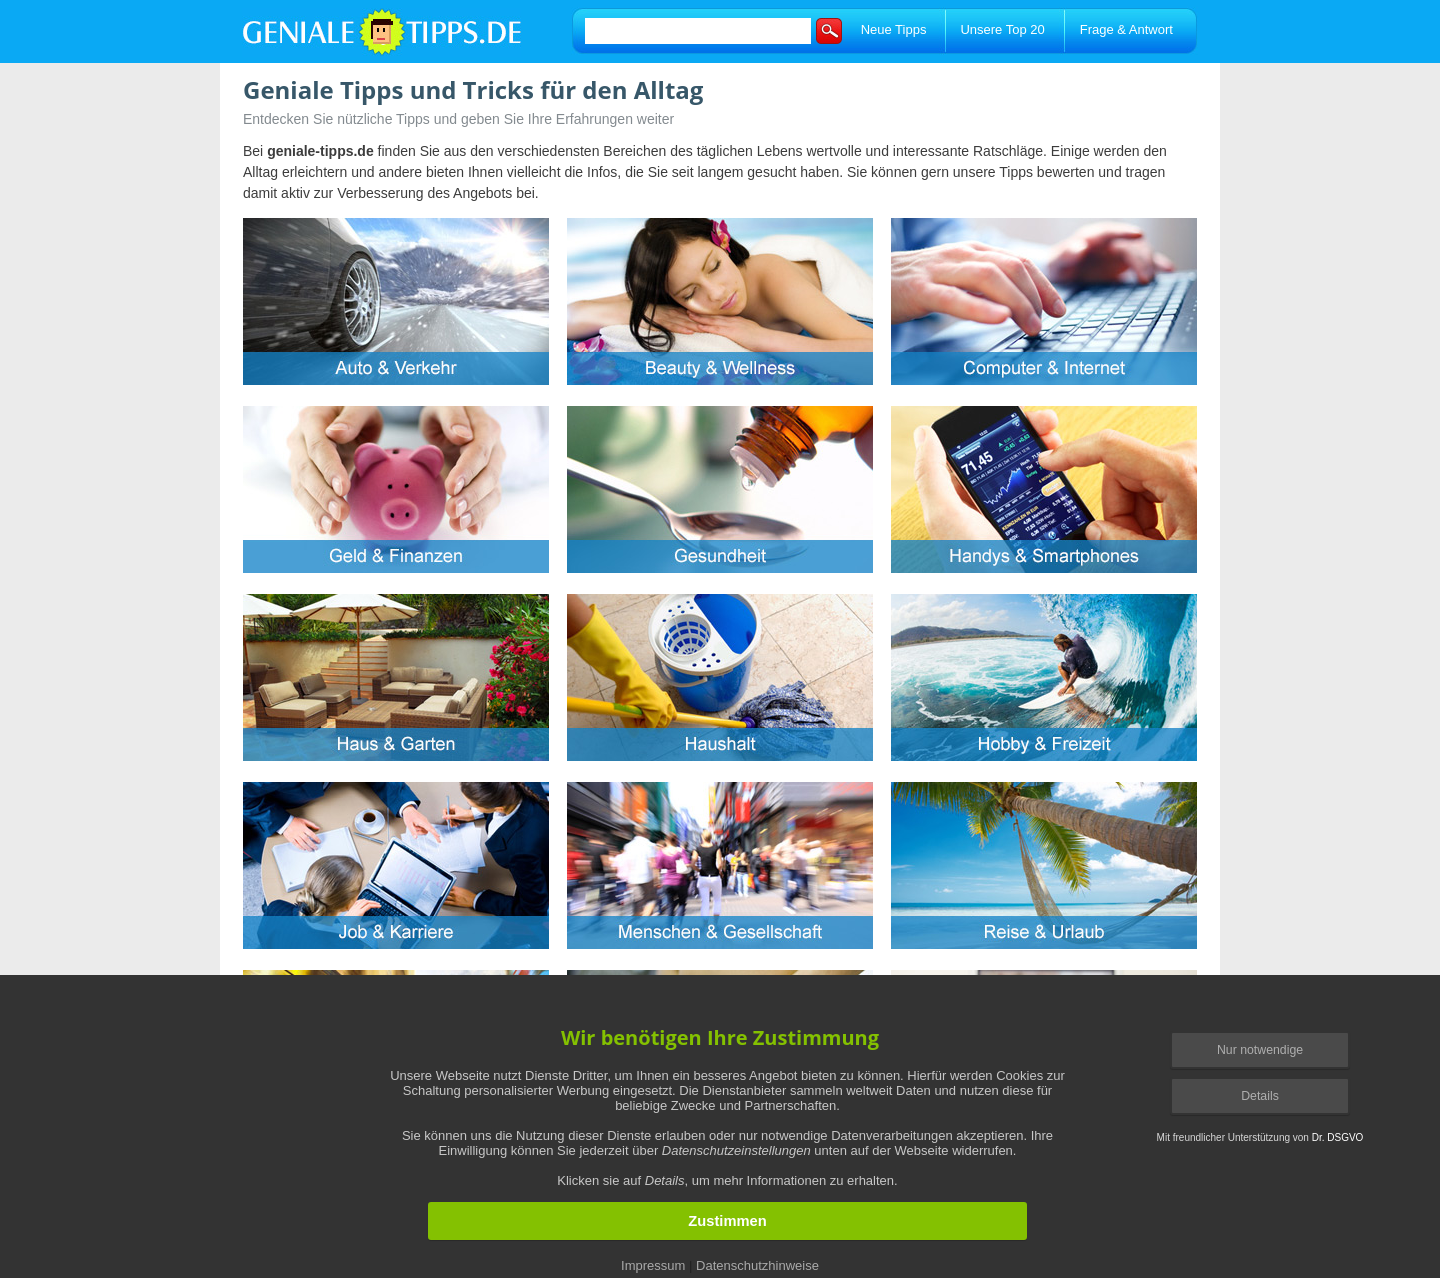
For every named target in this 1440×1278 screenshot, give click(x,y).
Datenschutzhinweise (757, 1265)
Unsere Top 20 (1002, 29)
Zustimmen (727, 1221)
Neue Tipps (894, 29)
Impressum (653, 1265)
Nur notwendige (1260, 1050)
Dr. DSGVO (1338, 1137)
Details (1260, 1096)
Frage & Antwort (1126, 29)
